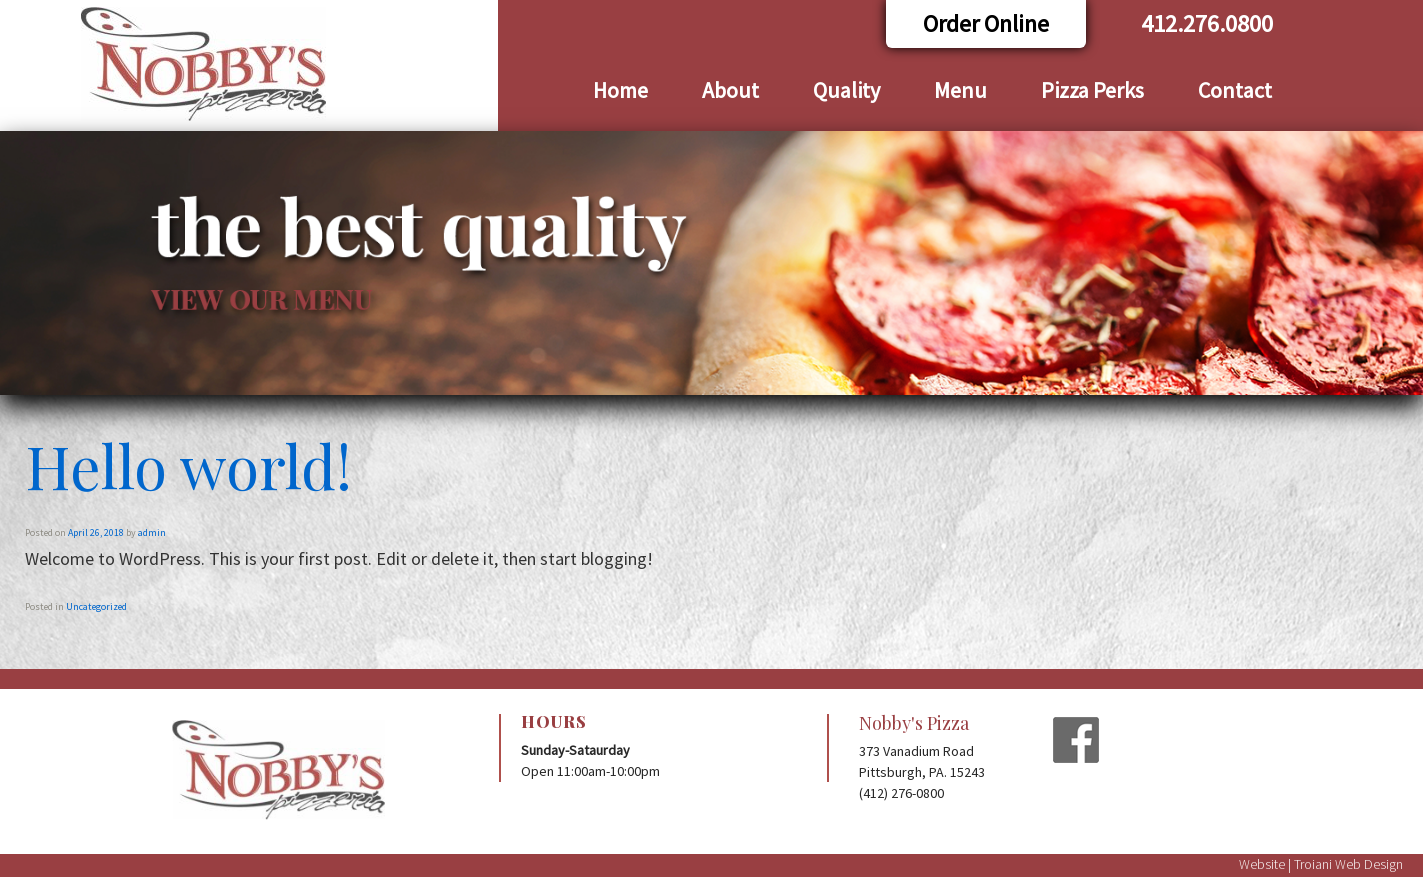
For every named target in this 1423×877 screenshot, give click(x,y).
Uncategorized (96, 606)
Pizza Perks (1092, 90)
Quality (846, 90)
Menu (960, 90)
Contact (1235, 90)
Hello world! (188, 465)
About (730, 90)
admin (152, 532)
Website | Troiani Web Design (1321, 864)
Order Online (986, 23)
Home (620, 90)
